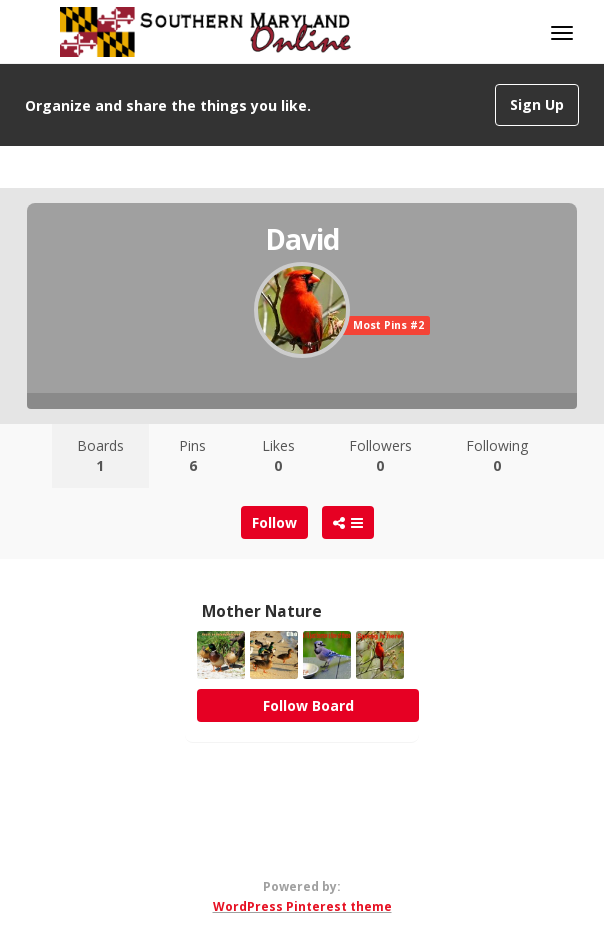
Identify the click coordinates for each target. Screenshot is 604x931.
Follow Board (308, 705)
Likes (278, 455)
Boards (100, 455)
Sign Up (537, 104)
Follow (274, 522)
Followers (380, 455)
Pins (192, 455)
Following (497, 455)
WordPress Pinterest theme (302, 906)
